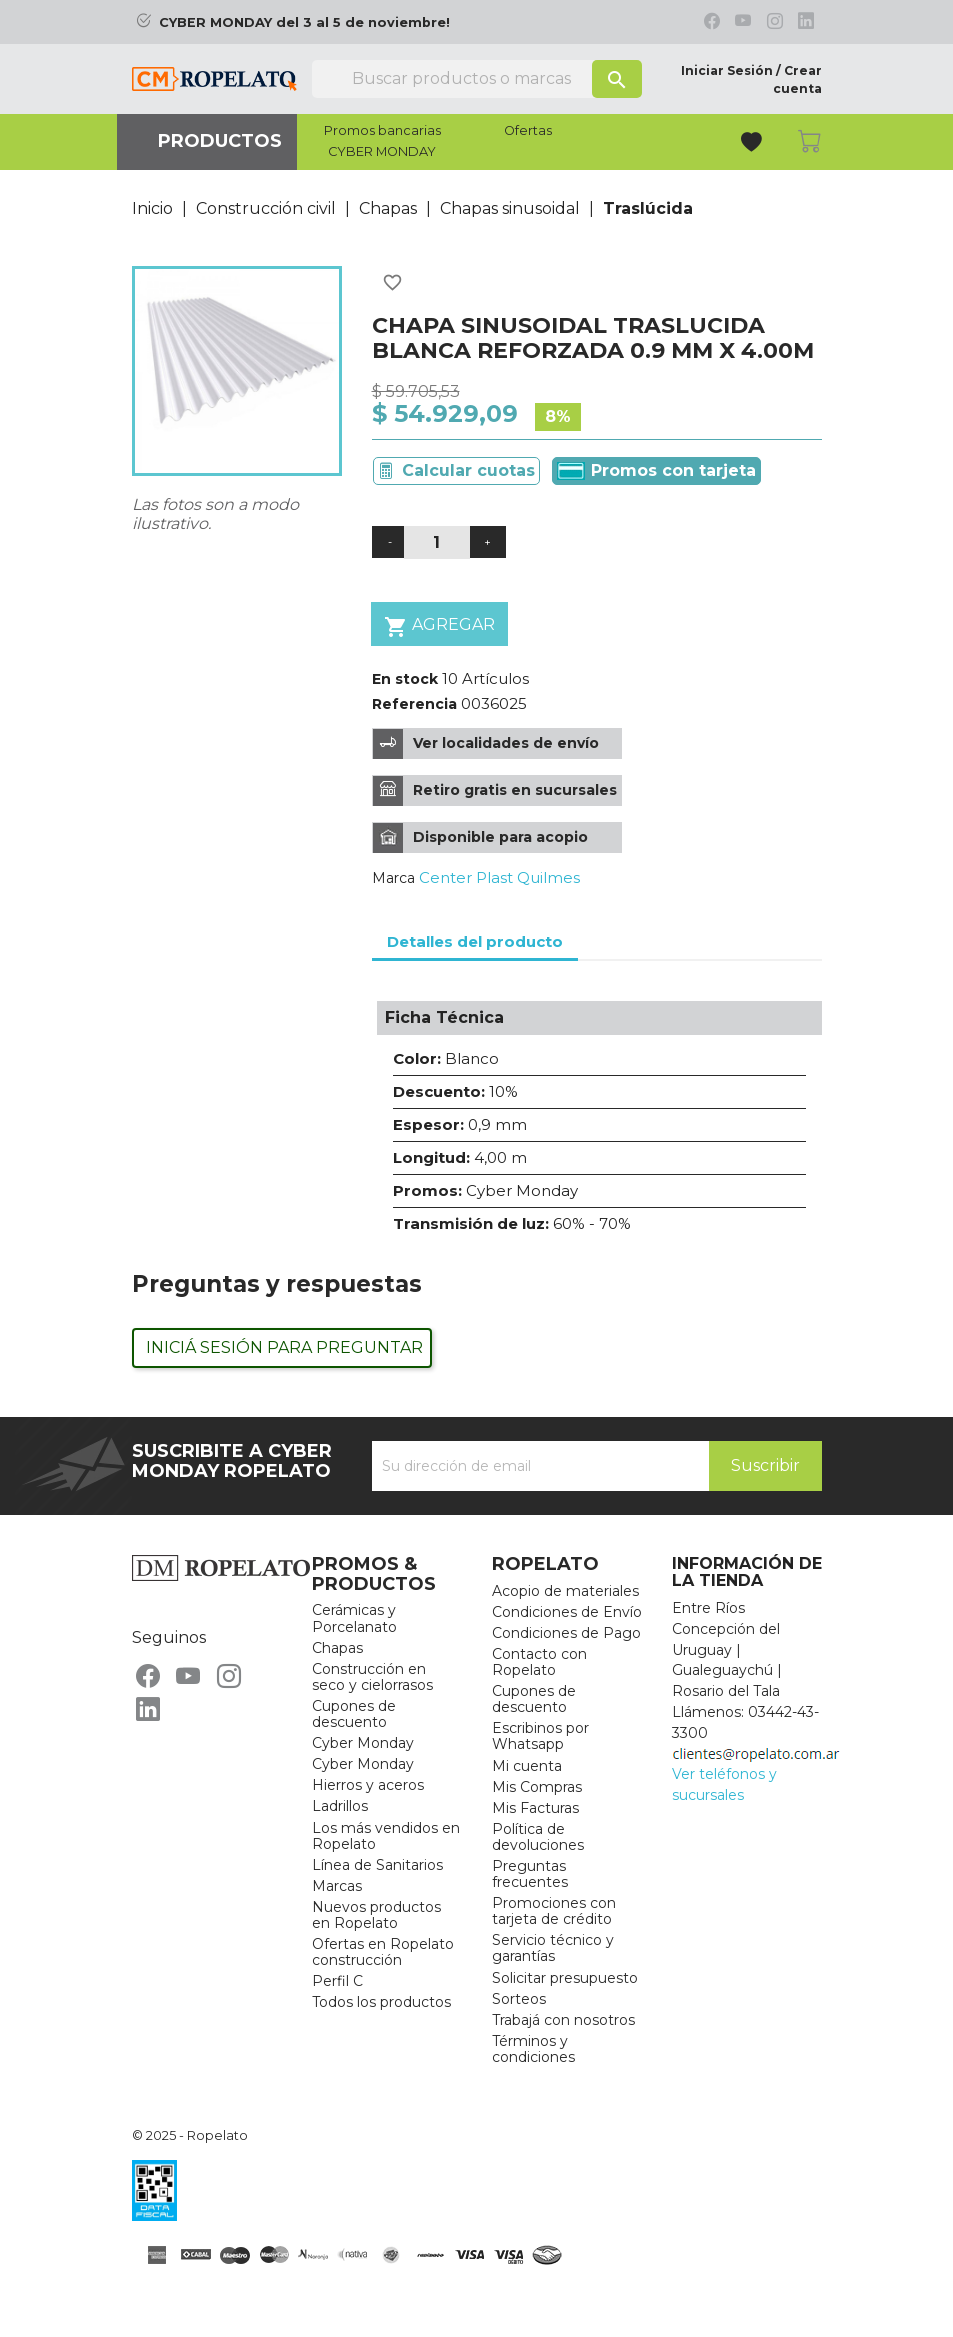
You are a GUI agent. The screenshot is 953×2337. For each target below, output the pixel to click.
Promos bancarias (382, 131)
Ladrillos (340, 1806)
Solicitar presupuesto (565, 1978)
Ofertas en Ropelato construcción (383, 1952)
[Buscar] (477, 79)
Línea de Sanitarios (377, 1865)
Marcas (337, 1886)
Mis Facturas (535, 1808)
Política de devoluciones (538, 1837)
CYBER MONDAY (382, 152)
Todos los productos (381, 2002)
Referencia (414, 704)
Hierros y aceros (368, 1785)
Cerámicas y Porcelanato (354, 1618)
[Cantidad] (437, 542)
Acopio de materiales (565, 1591)
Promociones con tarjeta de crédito (554, 1911)
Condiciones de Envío (567, 1612)
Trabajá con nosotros (563, 2020)
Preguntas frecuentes (530, 1874)
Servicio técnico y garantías (553, 1948)
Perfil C (337, 1981)
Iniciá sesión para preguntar (284, 1347)
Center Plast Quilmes (499, 877)
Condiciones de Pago (566, 1633)
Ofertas (528, 131)
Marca (393, 878)
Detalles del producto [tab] (475, 941)
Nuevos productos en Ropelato (376, 1915)
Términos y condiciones (533, 2049)
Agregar (439, 626)
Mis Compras (537, 1787)
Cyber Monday (363, 1743)
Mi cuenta (527, 1766)
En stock (405, 679)
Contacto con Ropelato (539, 1662)
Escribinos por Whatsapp (540, 1736)
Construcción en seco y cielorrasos (372, 1677)
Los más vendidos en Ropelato (386, 1836)
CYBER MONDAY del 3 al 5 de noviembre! (304, 22)
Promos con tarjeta (656, 471)
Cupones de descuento (354, 1714)
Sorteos (519, 1999)
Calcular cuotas (468, 470)
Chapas (337, 1648)
